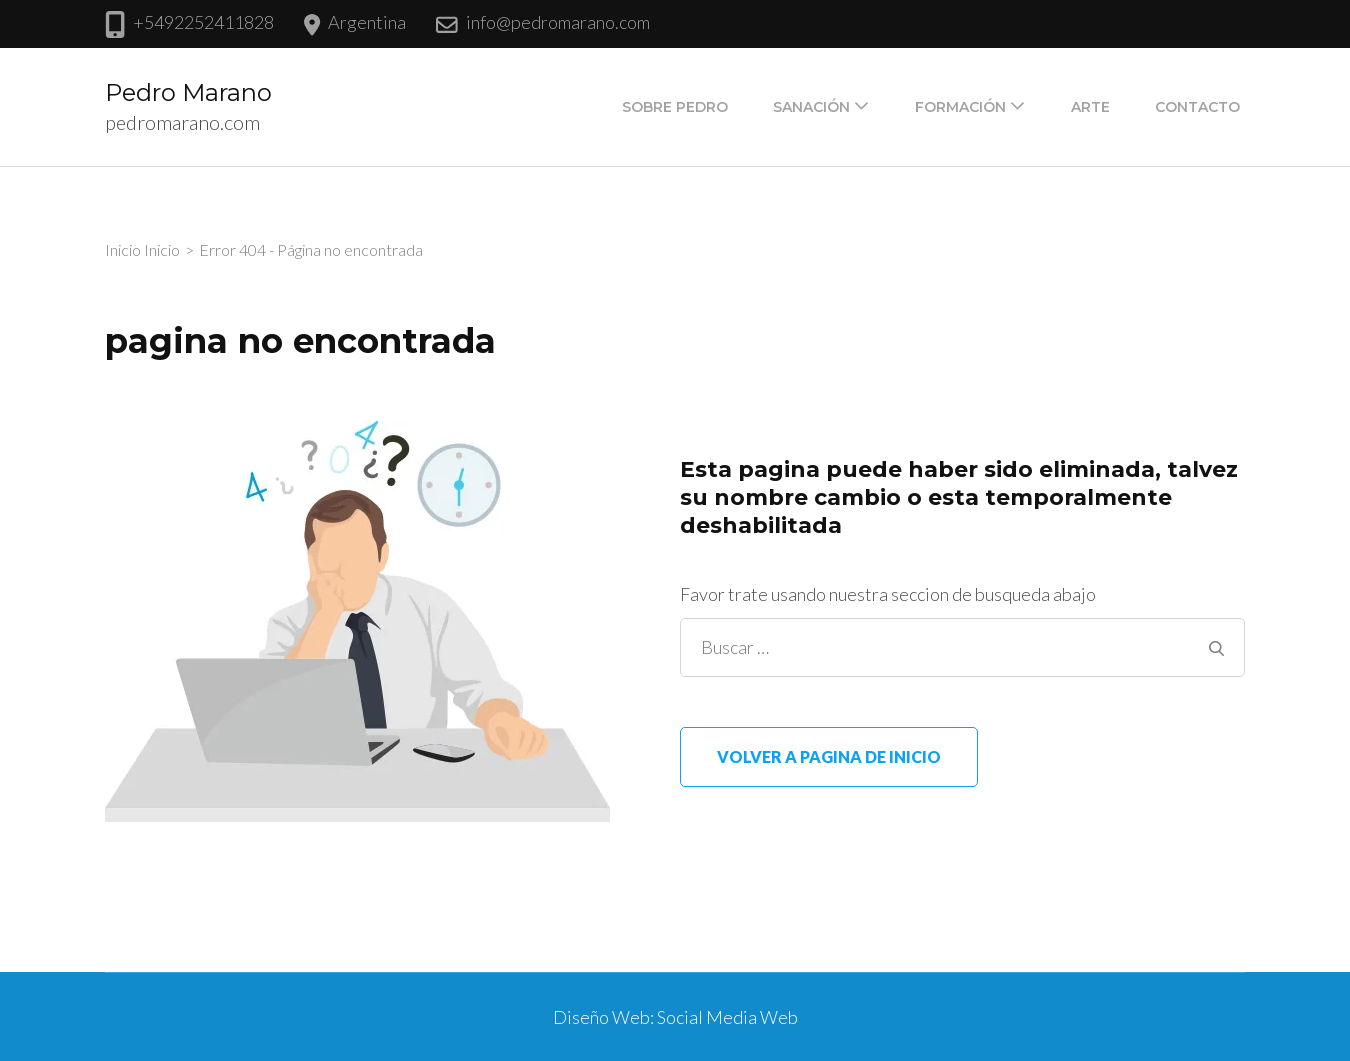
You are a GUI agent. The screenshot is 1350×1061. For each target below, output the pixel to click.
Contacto (1197, 107)
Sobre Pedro (675, 107)
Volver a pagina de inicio (829, 756)
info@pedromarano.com (558, 22)
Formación (960, 107)
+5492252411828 (203, 22)
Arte (1090, 107)
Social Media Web (727, 1017)
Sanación (811, 107)
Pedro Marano (188, 92)
